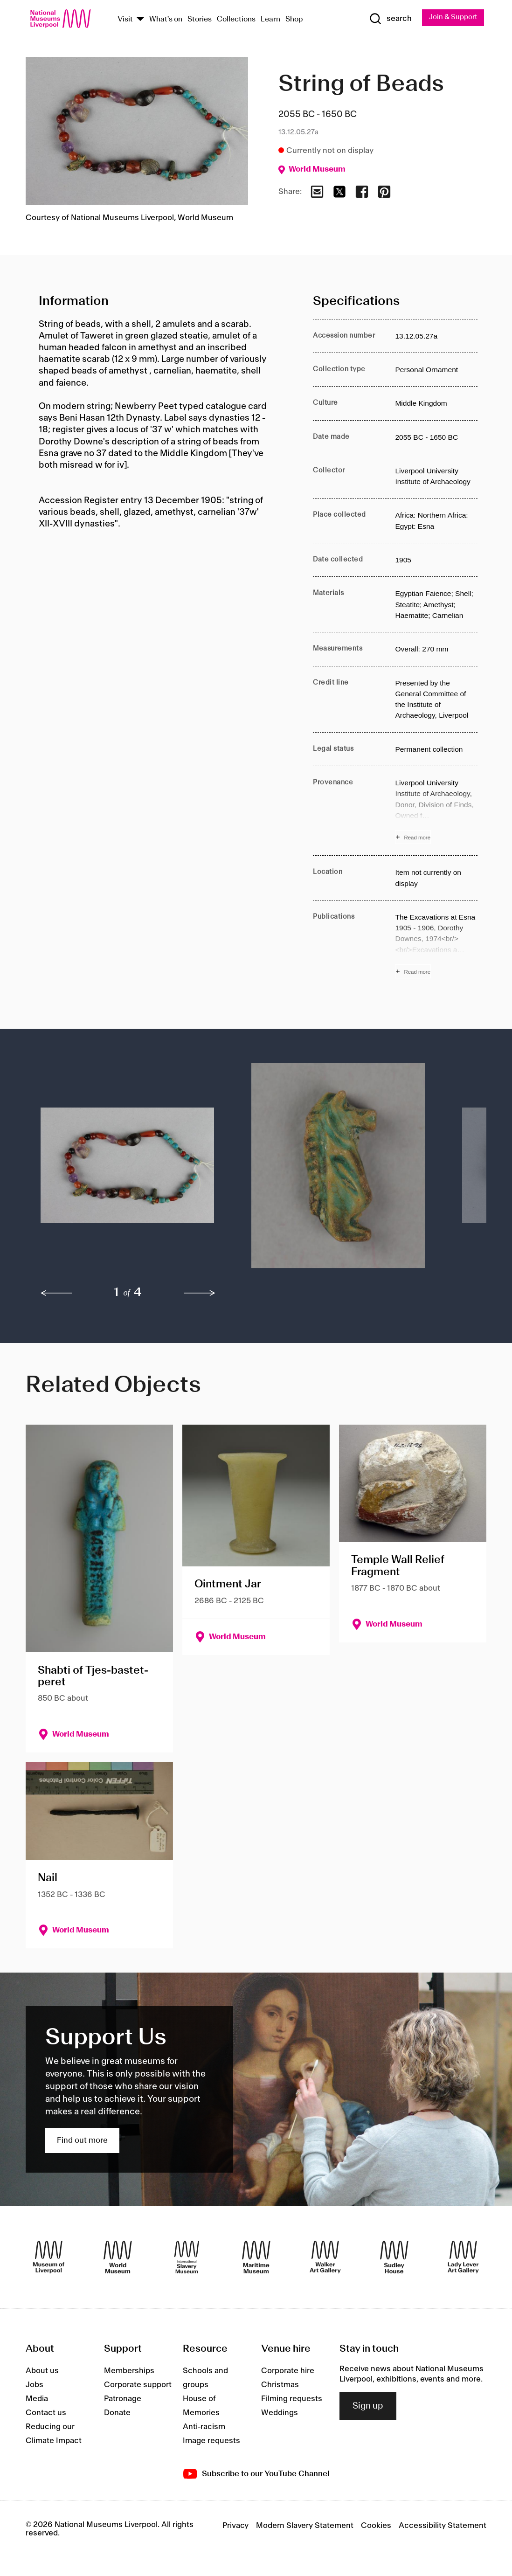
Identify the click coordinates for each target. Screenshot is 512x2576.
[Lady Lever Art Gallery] (463, 2258)
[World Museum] (118, 2258)
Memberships (129, 2372)
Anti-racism (204, 2428)
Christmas (280, 2386)
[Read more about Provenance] (436, 811)
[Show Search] (386, 19)
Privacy (235, 2526)
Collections (236, 20)
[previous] (56, 1294)
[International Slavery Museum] (187, 2258)
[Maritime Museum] (256, 2258)
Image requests (211, 2442)
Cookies (376, 2526)
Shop (294, 20)
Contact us (46, 2414)
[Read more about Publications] (436, 946)
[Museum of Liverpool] (49, 2258)
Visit (125, 20)
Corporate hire (287, 2372)
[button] (127, 1171)
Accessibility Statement (442, 2526)
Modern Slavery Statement (304, 2526)
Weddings (279, 2414)
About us (42, 2372)
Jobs (34, 2386)
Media (37, 2400)
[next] (199, 1294)
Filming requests (291, 2400)
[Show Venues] (140, 20)
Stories (199, 20)
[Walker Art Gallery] (325, 2258)
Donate (117, 2414)
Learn (270, 20)
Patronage (122, 2400)
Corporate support (138, 2386)
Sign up (368, 2407)
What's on (165, 20)
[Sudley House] (394, 2258)
